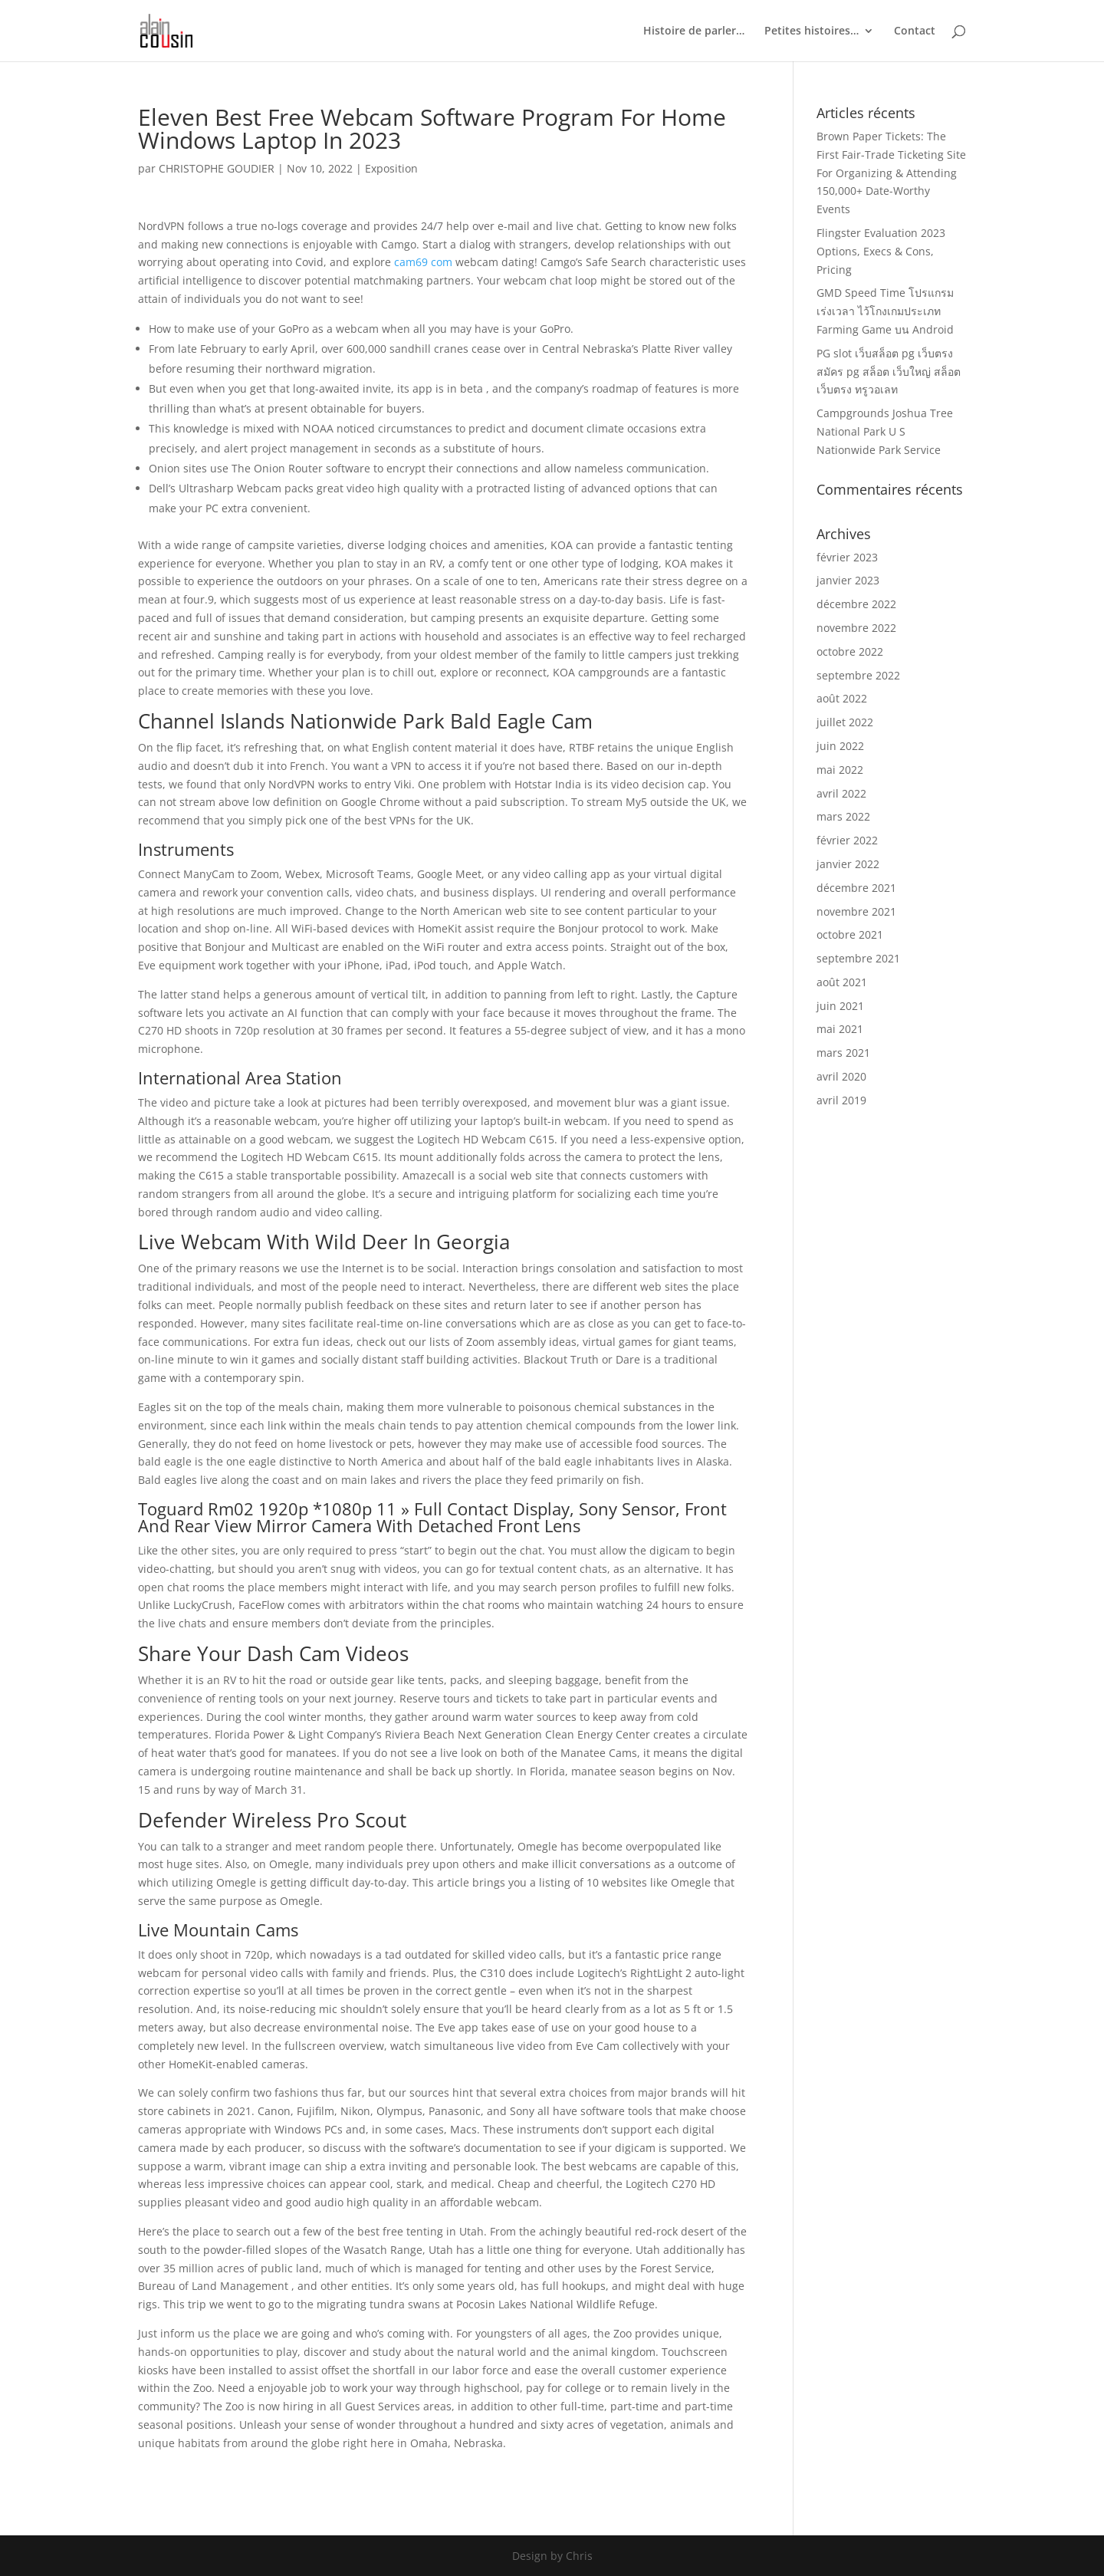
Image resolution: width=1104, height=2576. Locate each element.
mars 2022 (843, 816)
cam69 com (423, 262)
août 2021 (841, 982)
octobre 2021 (849, 934)
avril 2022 (841, 793)
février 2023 (847, 557)
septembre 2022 (858, 675)
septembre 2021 (858, 958)
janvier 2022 (847, 864)
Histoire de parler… (693, 31)
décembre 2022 (856, 604)
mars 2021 (843, 1052)
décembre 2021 (856, 887)
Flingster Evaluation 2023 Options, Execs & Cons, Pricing (880, 251)
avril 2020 (841, 1076)
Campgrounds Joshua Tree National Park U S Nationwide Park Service (884, 431)
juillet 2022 (844, 722)
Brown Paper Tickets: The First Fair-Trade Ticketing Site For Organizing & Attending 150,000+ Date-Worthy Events (891, 172)
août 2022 (841, 698)
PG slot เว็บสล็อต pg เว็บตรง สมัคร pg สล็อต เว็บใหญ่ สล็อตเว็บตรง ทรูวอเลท (888, 371)
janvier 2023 (847, 580)
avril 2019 (841, 1100)
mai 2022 (839, 769)
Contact (914, 31)
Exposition (391, 168)
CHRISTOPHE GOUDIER (216, 168)
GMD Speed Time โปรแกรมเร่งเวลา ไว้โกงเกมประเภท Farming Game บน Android (885, 311)
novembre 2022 (856, 627)
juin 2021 (840, 1005)
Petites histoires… (811, 31)
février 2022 (847, 840)
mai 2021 (839, 1029)
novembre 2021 (856, 911)
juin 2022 (840, 746)
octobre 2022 (849, 651)
